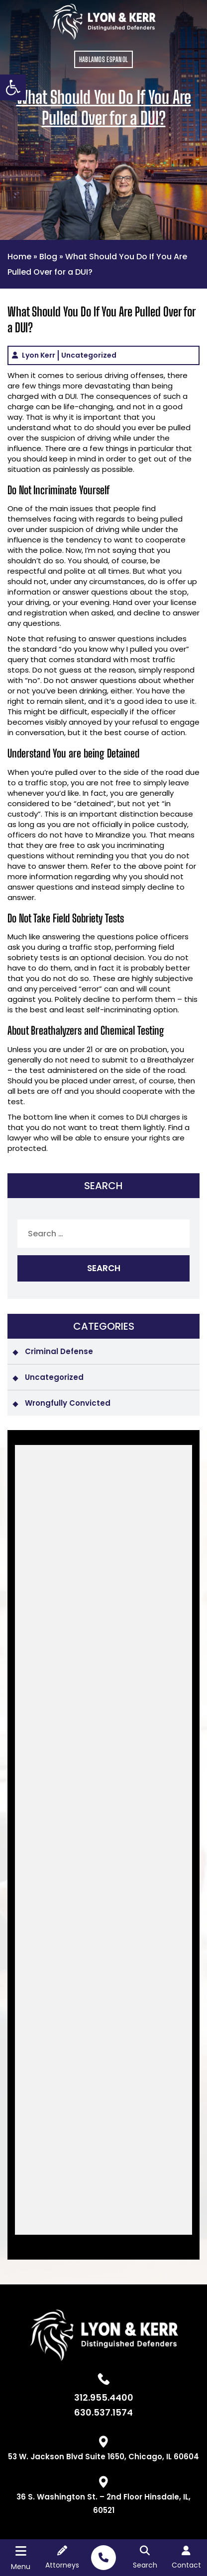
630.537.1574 (103, 2413)
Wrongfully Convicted (67, 1403)
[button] (13, 87)
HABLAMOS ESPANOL (103, 59)
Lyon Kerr (38, 355)
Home (19, 256)
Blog (48, 256)
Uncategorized (88, 355)
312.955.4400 (103, 2398)
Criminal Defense (59, 1351)
